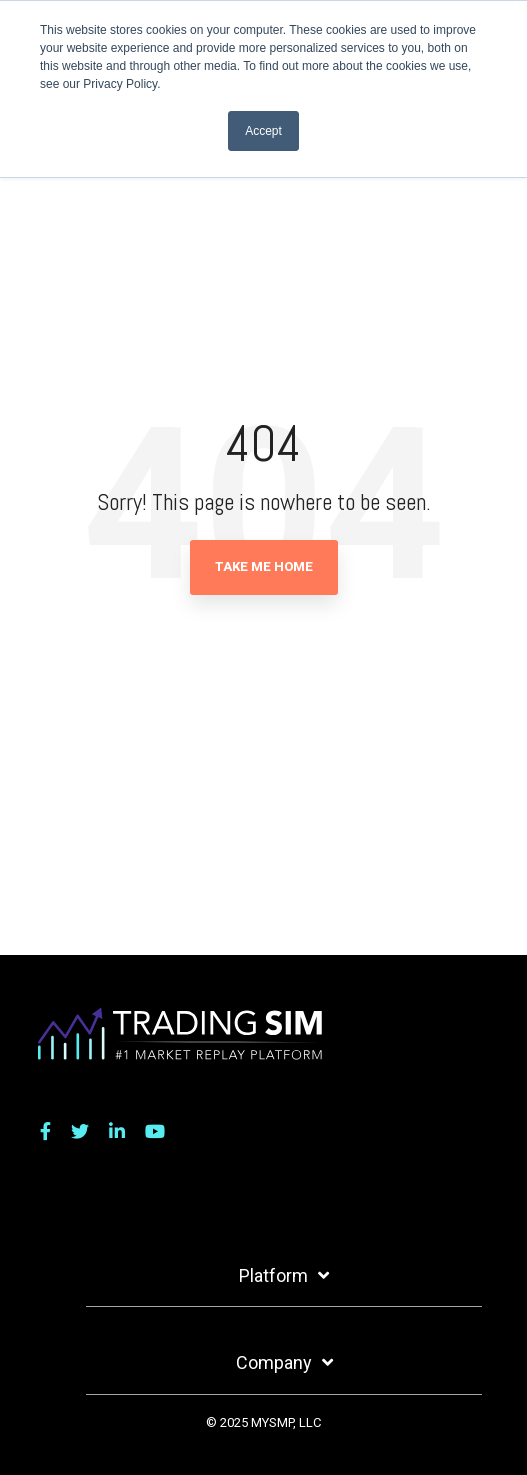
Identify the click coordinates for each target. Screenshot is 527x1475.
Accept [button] (263, 131)
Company (274, 1362)
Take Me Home (264, 566)
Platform (273, 1275)
